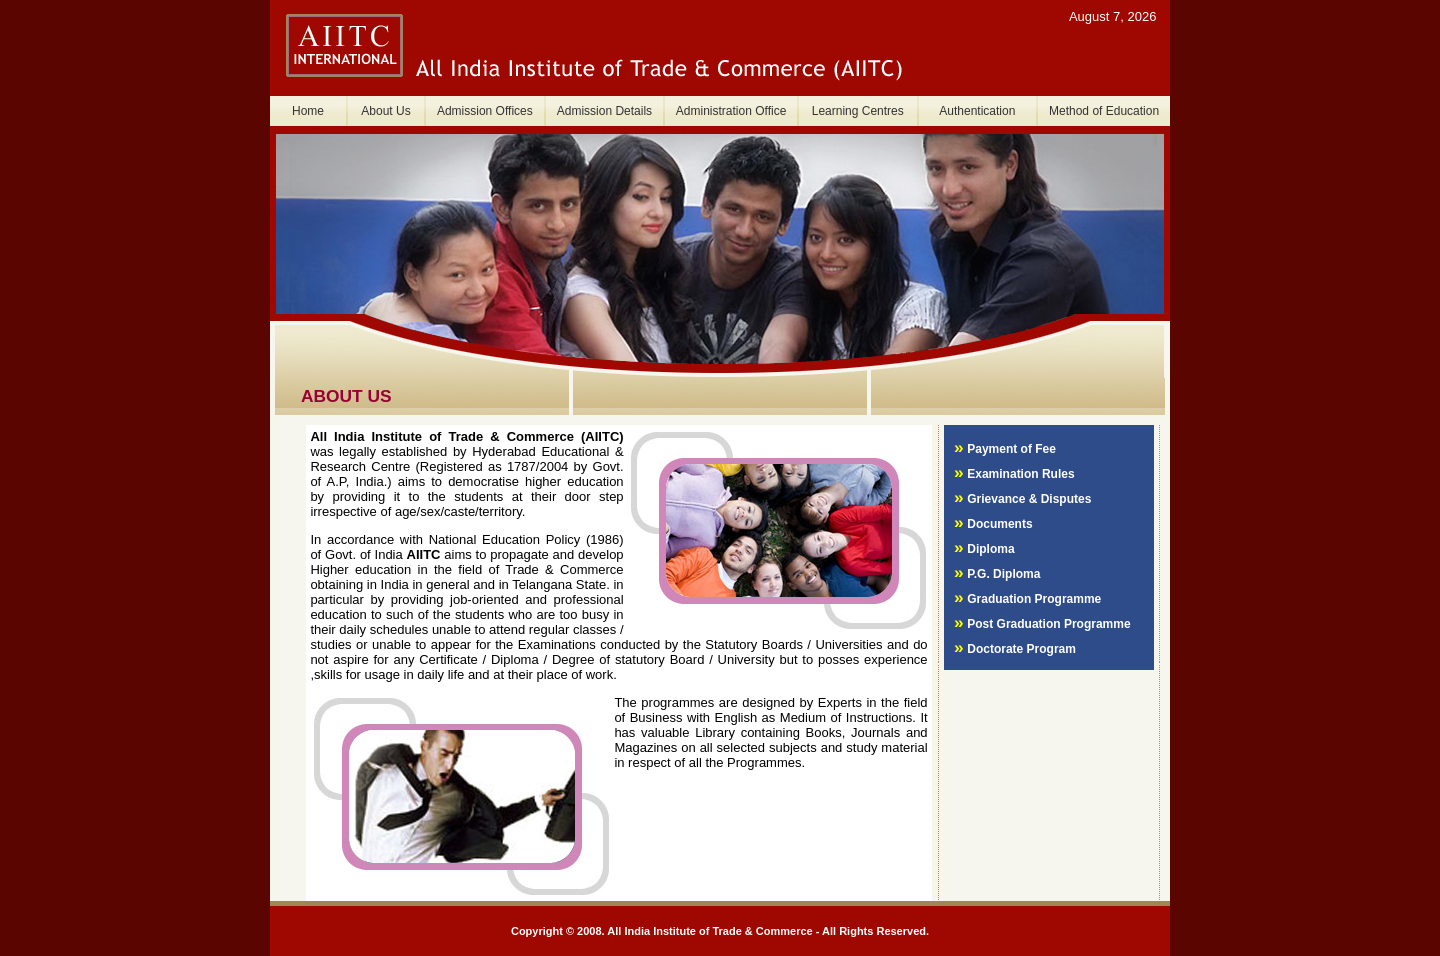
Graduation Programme (1034, 599)
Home (308, 111)
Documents (999, 524)
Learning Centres (858, 111)
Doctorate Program (1021, 649)
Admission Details (604, 111)
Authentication (977, 111)
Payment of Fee (1011, 449)
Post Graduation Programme (1048, 624)
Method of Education (1104, 111)
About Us (385, 111)
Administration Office (731, 111)
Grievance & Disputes (1029, 499)
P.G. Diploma (1003, 574)
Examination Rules (1020, 474)
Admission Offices (485, 111)
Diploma (990, 549)
